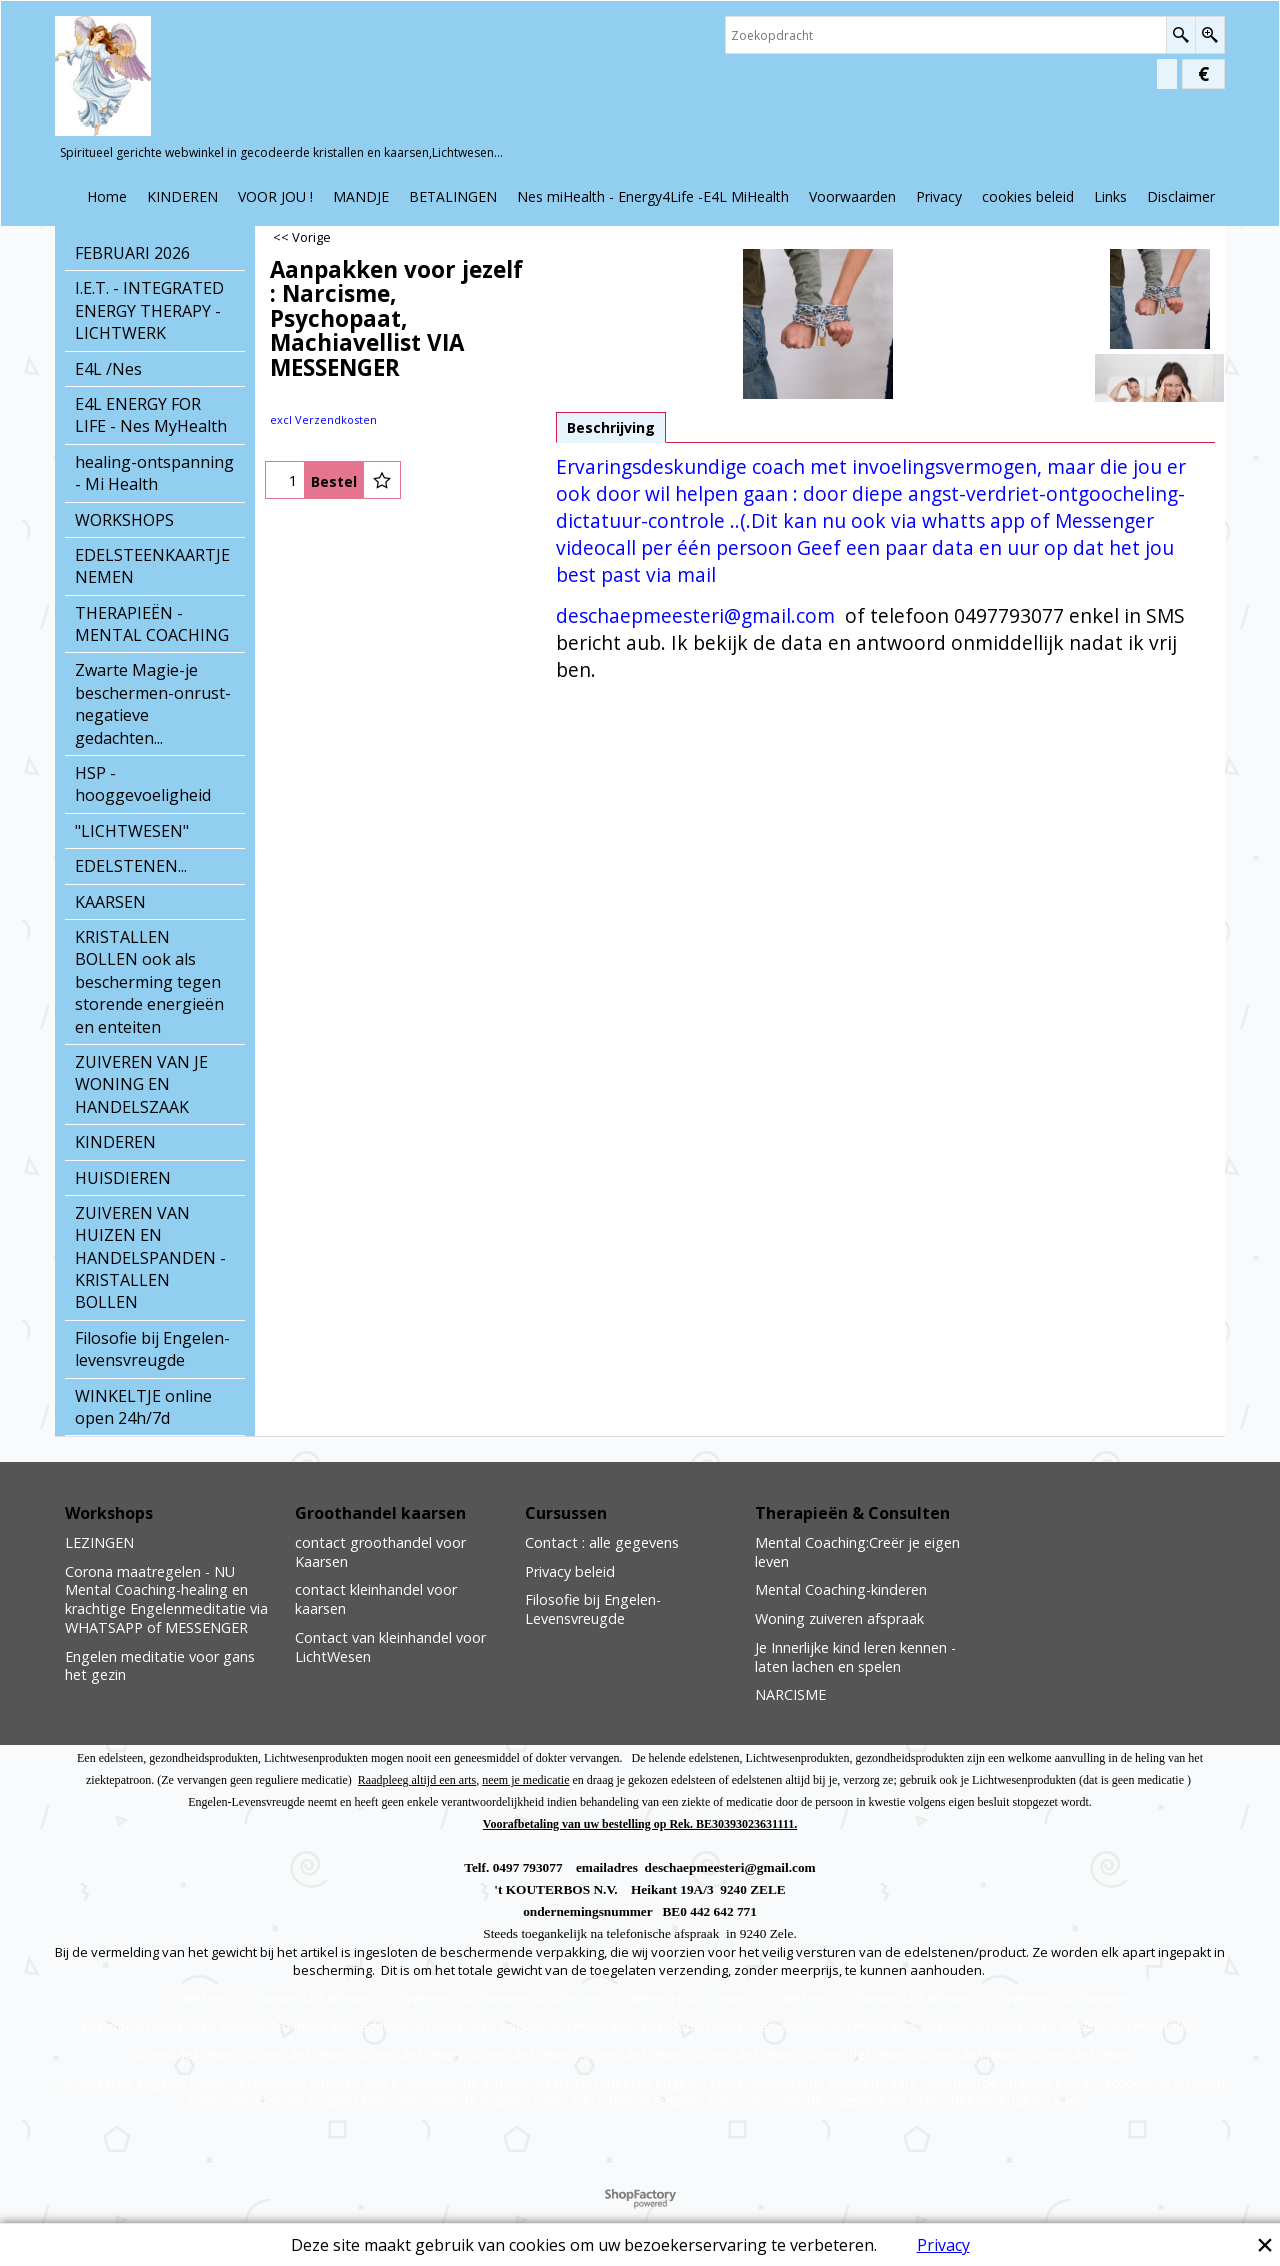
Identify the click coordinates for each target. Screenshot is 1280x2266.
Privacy (943, 2245)
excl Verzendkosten (323, 419)
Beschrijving (611, 427)
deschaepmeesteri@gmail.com (695, 615)
